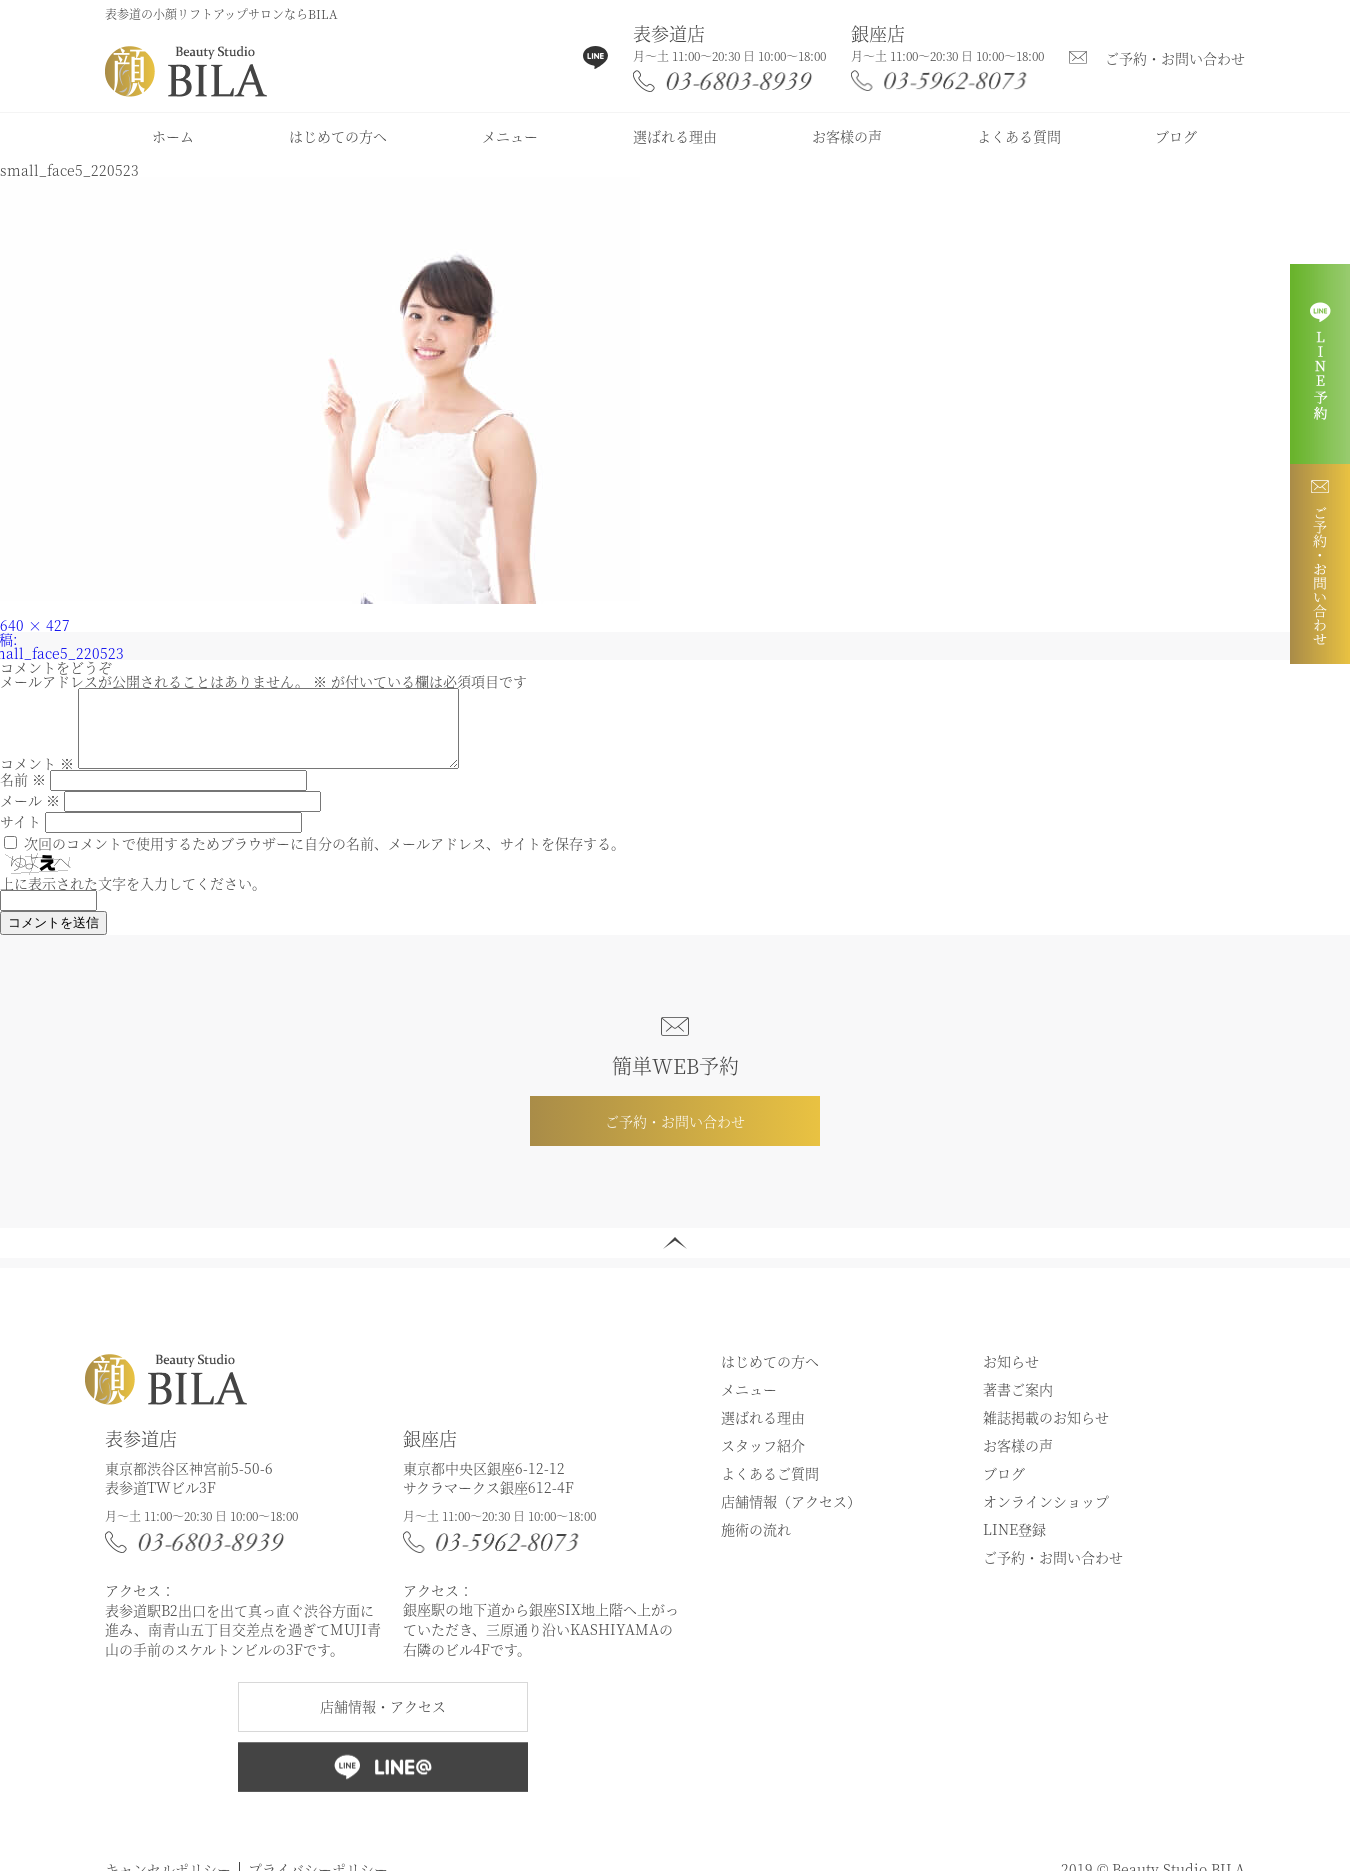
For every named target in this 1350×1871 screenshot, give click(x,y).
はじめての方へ (338, 136)
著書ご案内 (1018, 1404)
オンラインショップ (1046, 1516)
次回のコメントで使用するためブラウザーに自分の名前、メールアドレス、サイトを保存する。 (324, 858)
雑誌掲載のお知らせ (1046, 1432)
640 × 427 (35, 625)
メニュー (510, 136)
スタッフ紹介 (763, 1460)
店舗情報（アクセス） (791, 1516)
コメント (37, 778)
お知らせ (1011, 1376)
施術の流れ (756, 1544)
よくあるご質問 (770, 1488)
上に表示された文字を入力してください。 (133, 898)
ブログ (1176, 136)
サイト (20, 836)
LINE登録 (1014, 1544)
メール (30, 815)
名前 (23, 794)
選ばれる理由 (675, 136)
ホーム (173, 136)
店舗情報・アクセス (383, 1721)
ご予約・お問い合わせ (1175, 58)
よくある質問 (1019, 136)
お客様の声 (847, 136)
